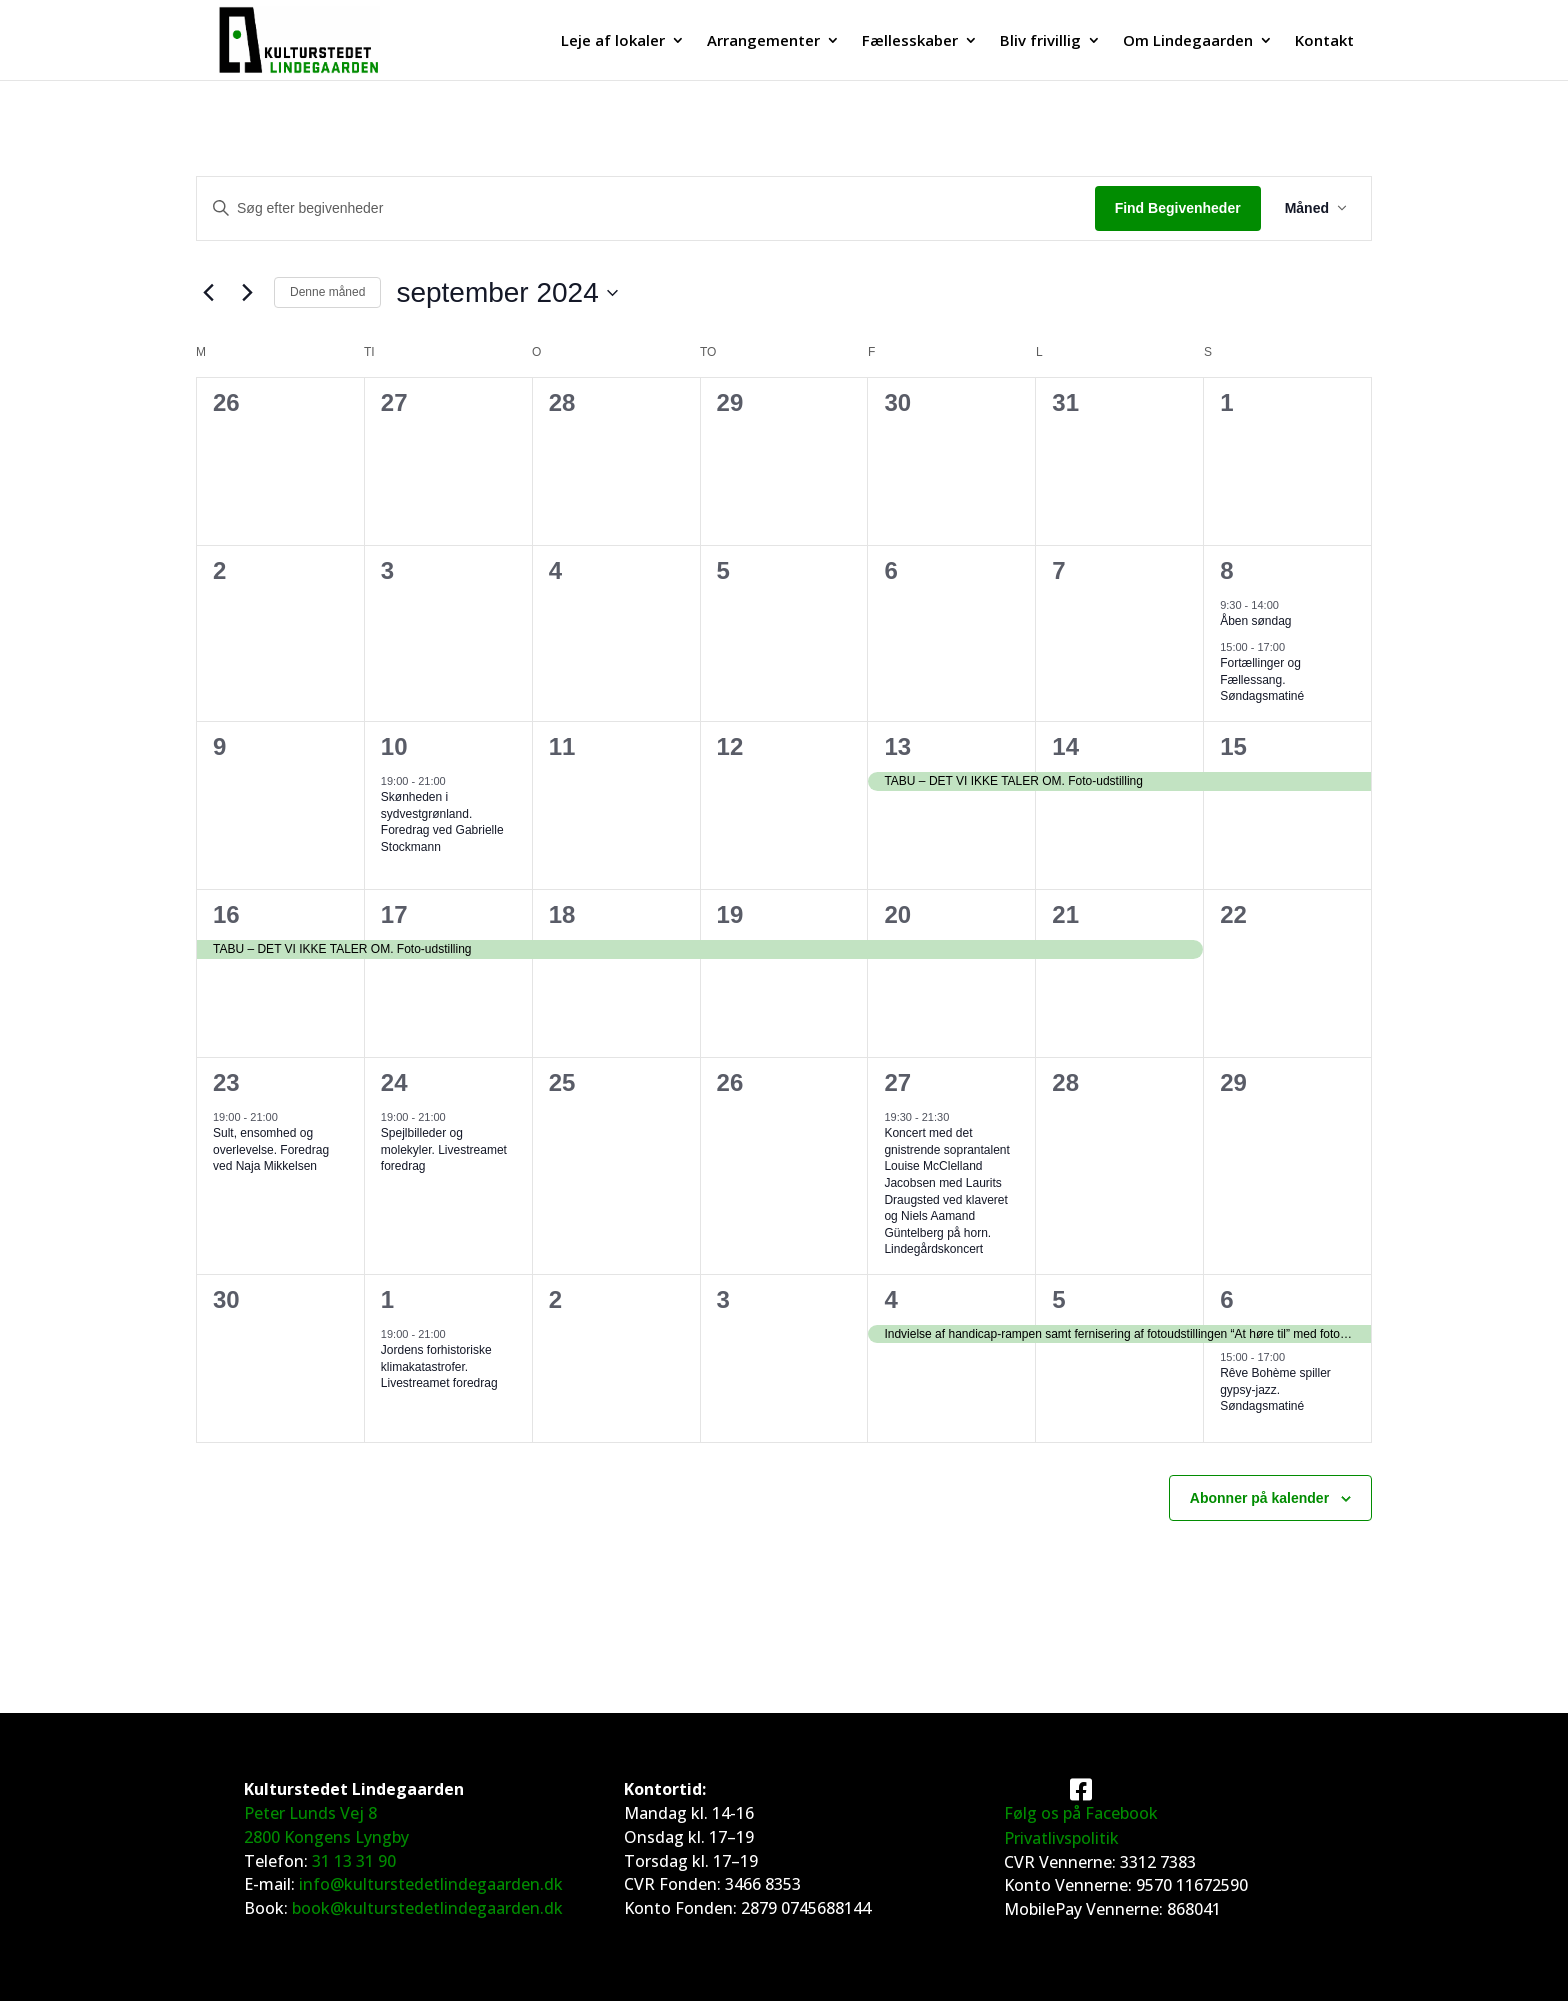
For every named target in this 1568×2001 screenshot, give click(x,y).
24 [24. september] (394, 1082)
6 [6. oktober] (1226, 1299)
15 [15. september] (1233, 746)
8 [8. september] (1226, 570)
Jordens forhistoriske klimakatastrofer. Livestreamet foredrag (439, 1366)
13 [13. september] (897, 746)
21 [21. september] (1065, 914)
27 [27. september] (897, 1082)
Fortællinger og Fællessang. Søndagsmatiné (1262, 679)
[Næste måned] (247, 293)
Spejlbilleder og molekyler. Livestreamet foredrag (444, 1149)
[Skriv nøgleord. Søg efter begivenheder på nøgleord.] (646, 208)
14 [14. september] (1065, 746)
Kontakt (1324, 41)
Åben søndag (1255, 621)
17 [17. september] (394, 914)
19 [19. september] (730, 914)
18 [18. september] (562, 914)
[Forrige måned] (208, 293)
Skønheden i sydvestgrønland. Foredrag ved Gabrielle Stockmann (442, 822)
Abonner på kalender (1259, 1498)
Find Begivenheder (1178, 208)
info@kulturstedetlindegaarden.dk (431, 1884)
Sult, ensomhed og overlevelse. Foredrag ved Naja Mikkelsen (271, 1149)
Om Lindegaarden (1188, 41)
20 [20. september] (897, 914)
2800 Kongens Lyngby (326, 1837)
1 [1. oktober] (387, 1299)
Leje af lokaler (613, 41)
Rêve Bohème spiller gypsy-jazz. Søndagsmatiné (1275, 1389)
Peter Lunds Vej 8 (310, 1813)
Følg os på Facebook (1081, 1813)
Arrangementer (763, 41)
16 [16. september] (226, 914)
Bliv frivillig (1040, 41)
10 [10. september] (394, 746)
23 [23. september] (226, 1082)
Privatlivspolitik (1061, 1838)
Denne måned (327, 292)
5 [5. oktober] (1058, 1299)
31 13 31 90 (354, 1861)
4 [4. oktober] (890, 1299)
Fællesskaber (910, 41)
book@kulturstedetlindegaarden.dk (427, 1908)
